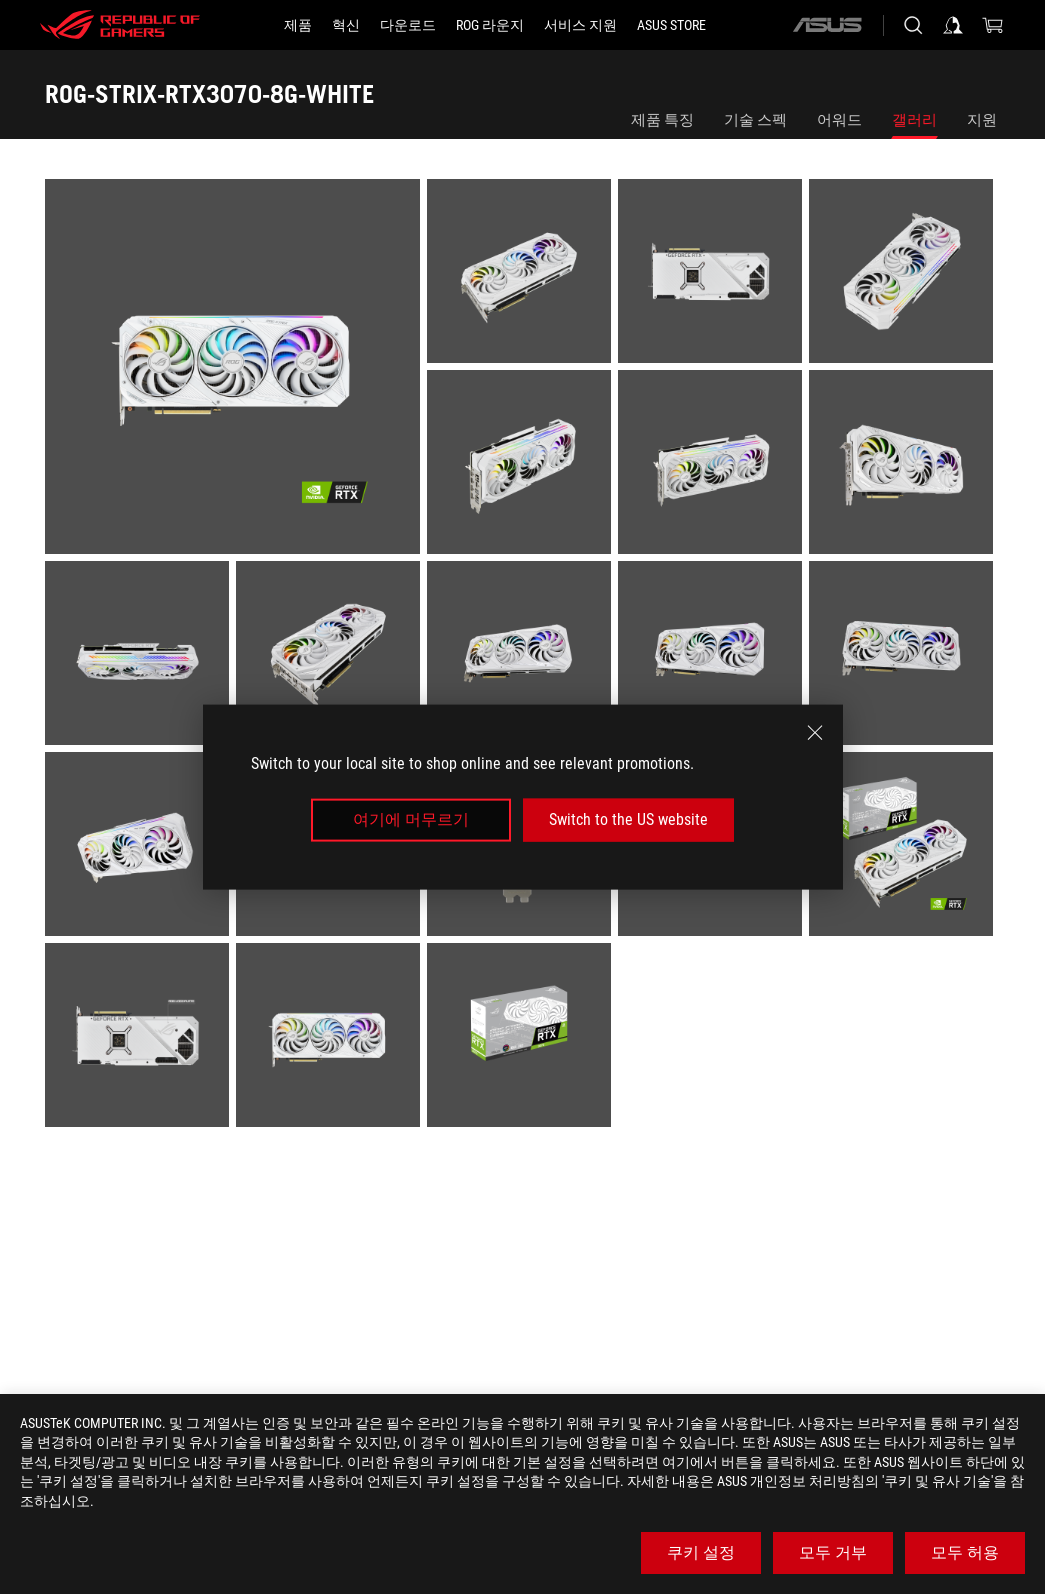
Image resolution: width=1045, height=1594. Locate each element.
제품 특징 (662, 120)
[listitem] (236, 370)
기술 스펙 (755, 120)
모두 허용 (965, 1552)
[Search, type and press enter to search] (913, 25)
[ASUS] (827, 25)
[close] (815, 733)
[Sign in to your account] (953, 25)
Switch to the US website (628, 819)
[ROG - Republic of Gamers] (120, 25)
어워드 (839, 120)
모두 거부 (833, 1552)
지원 (982, 120)
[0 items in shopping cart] (993, 25)
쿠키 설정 (701, 1552)
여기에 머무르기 (411, 819)
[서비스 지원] (580, 25)
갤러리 (914, 120)
